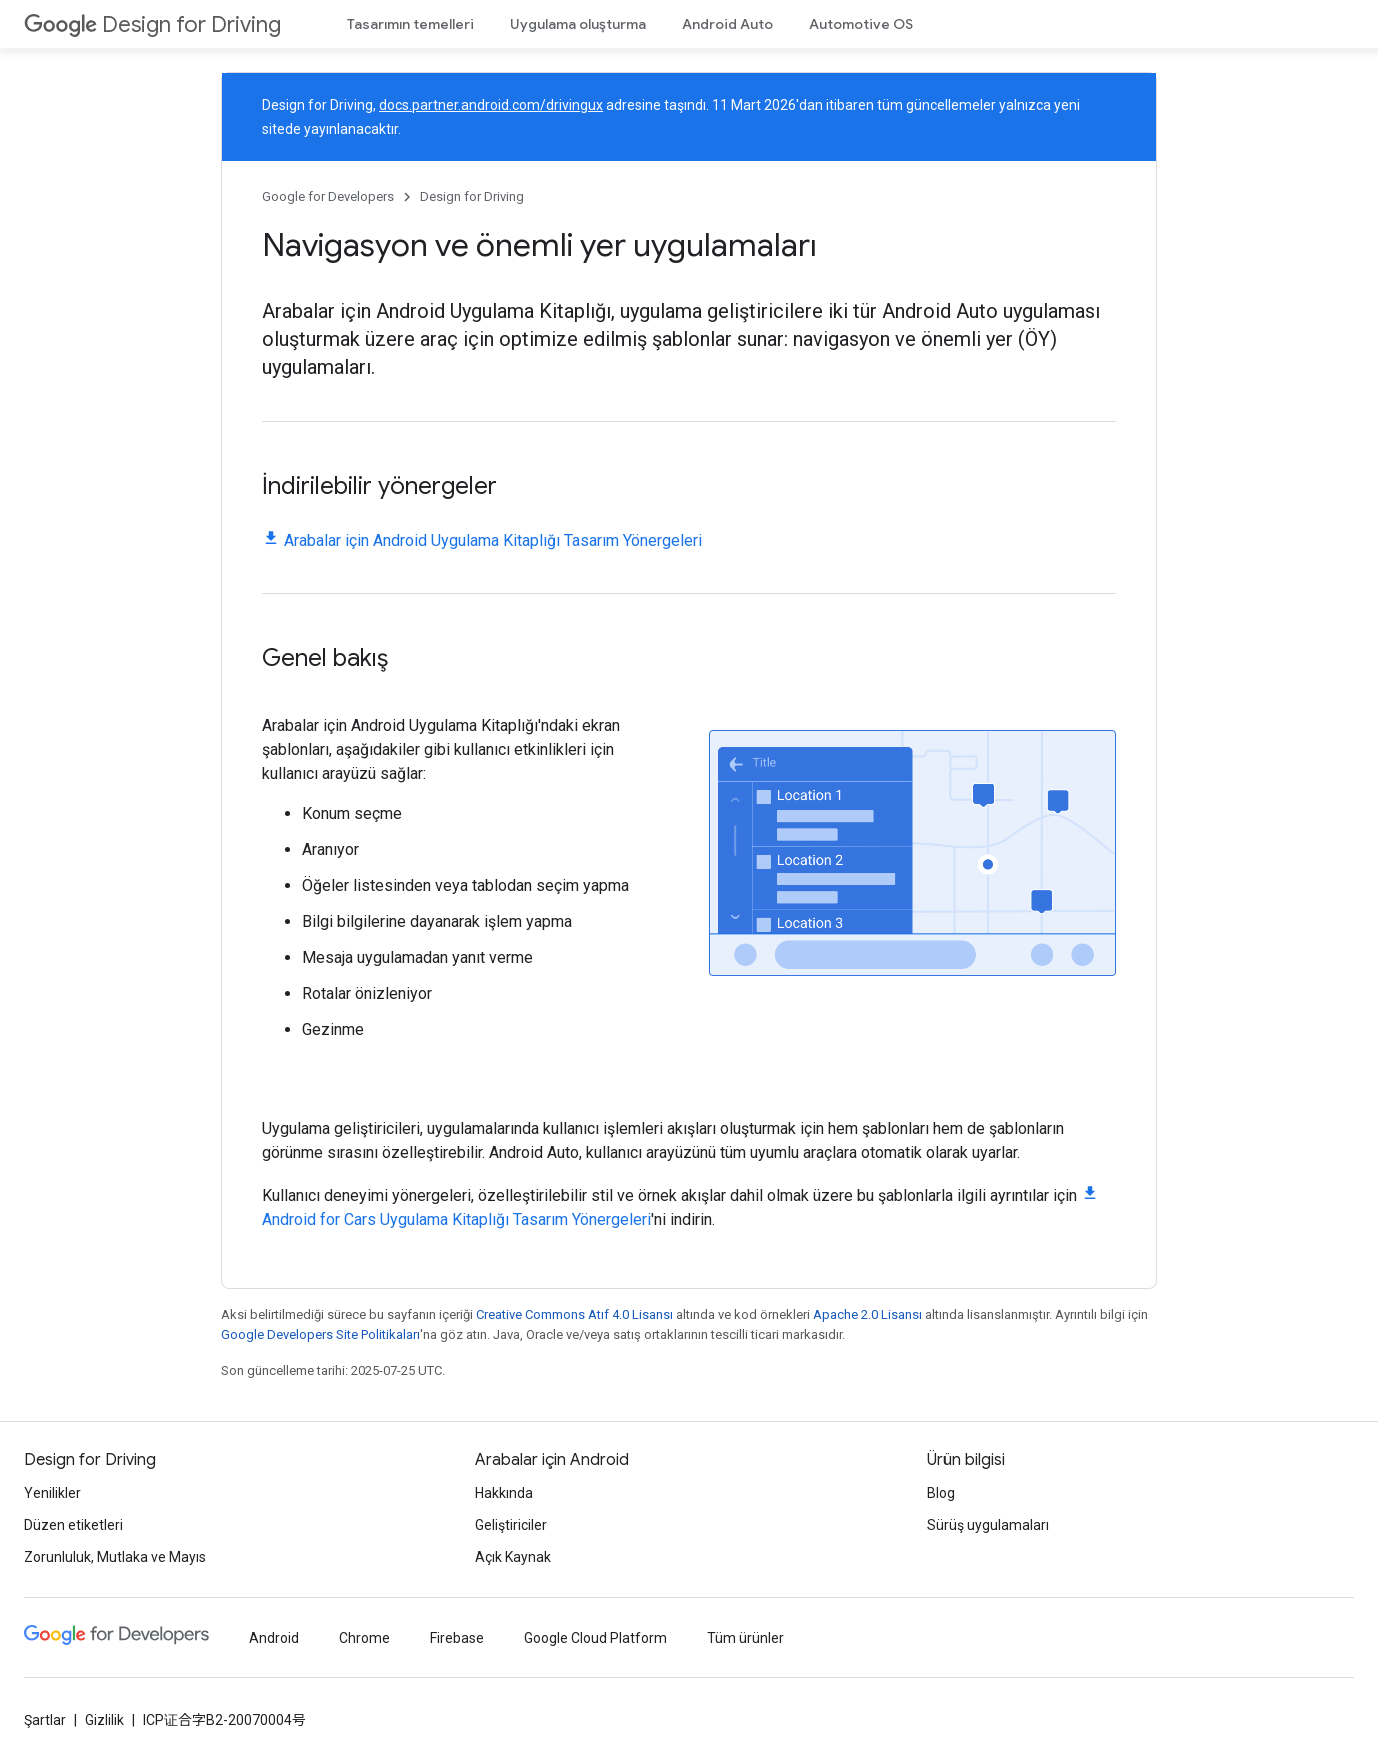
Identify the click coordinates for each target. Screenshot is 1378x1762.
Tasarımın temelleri (410, 24)
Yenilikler (52, 1493)
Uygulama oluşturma (578, 24)
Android (274, 1638)
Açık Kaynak (513, 1557)
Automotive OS (861, 24)
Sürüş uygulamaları (988, 1525)
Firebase (457, 1638)
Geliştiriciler (511, 1525)
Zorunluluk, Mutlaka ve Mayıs (115, 1557)
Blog (941, 1493)
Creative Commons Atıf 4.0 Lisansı (574, 1314)
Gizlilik (104, 1720)
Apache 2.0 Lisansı (867, 1314)
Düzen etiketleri (73, 1525)
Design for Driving (152, 24)
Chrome (364, 1638)
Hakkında (504, 1493)
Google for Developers (328, 196)
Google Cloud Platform (595, 1638)
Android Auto (727, 24)
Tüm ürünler (745, 1638)
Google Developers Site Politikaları (320, 1334)
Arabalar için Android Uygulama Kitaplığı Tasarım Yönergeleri (493, 540)
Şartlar (45, 1720)
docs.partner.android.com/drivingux (491, 105)
